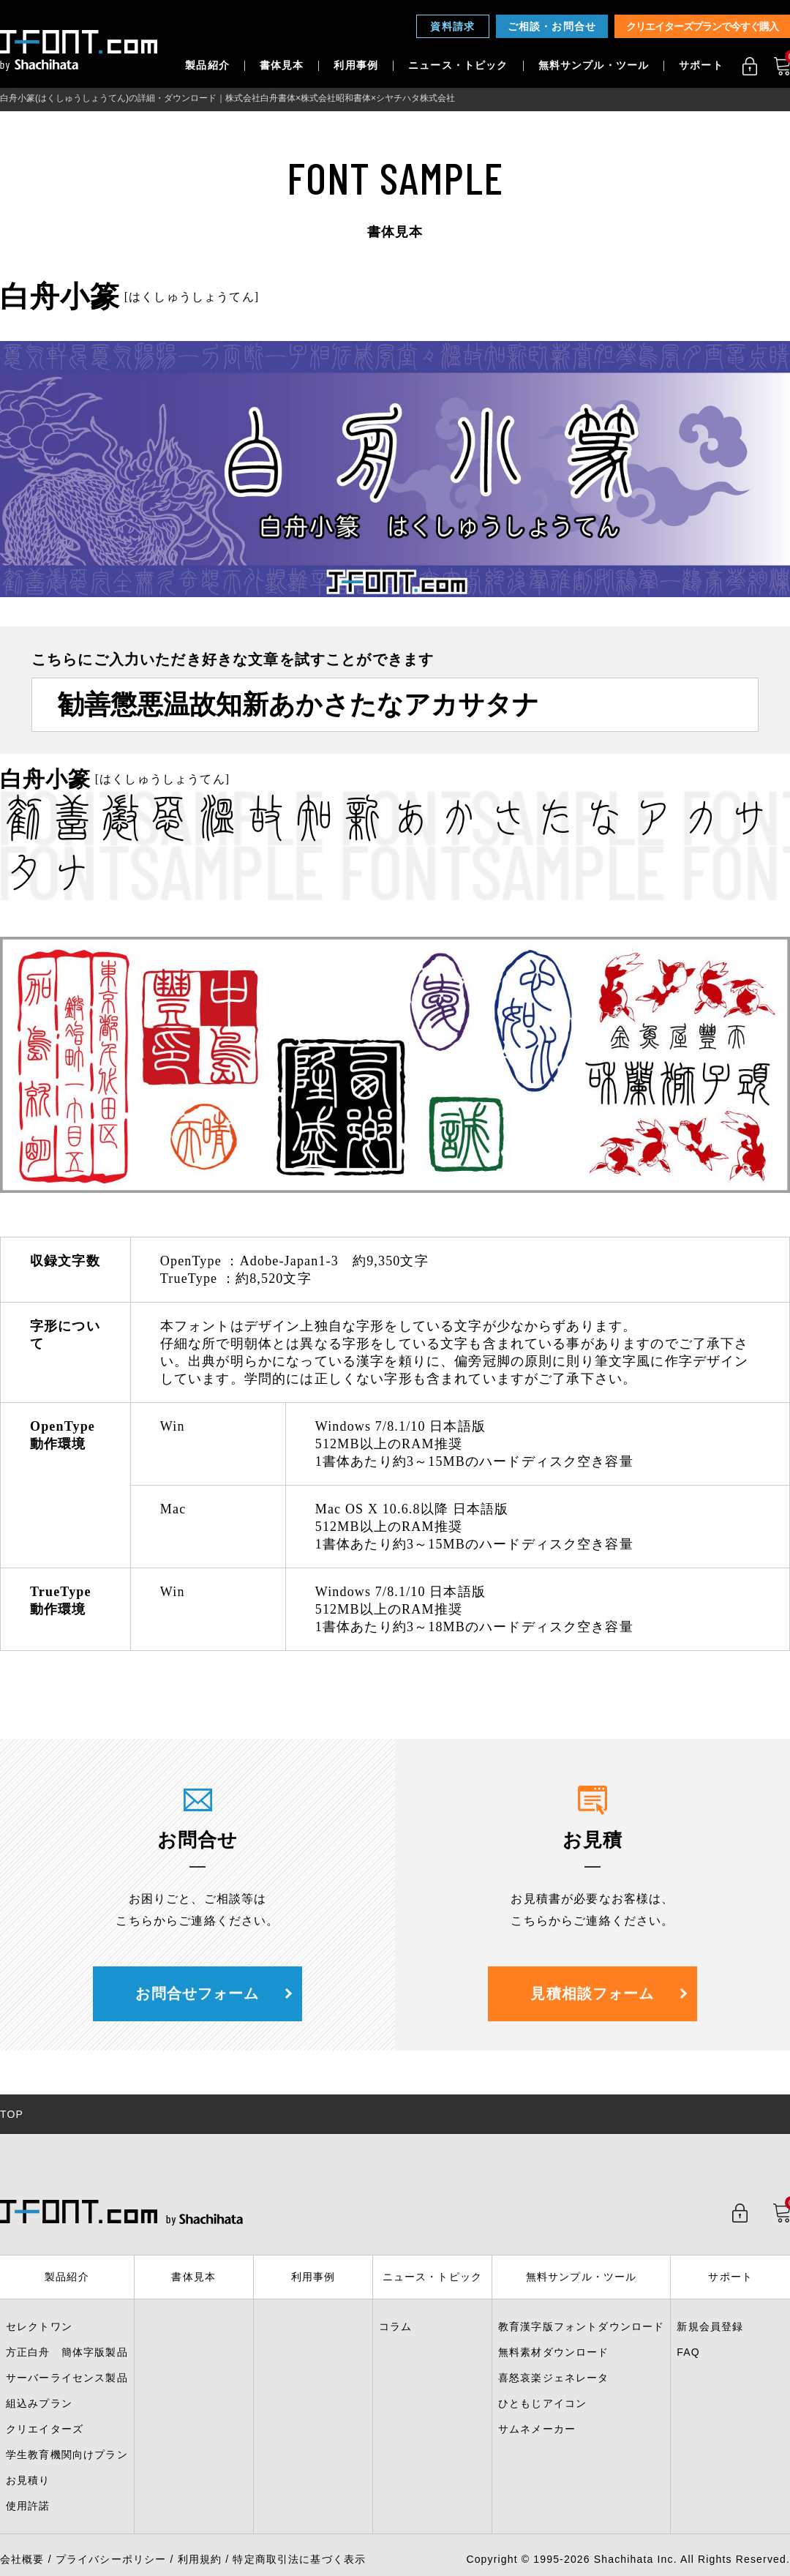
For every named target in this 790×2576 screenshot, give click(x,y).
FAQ (688, 2352)
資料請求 (452, 26)
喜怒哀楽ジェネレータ (553, 2378)
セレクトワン (39, 2326)
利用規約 (200, 2559)
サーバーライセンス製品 (67, 2378)
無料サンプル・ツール (594, 66)
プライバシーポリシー (111, 2559)
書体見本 (282, 66)
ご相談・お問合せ (552, 26)
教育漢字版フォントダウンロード (581, 2326)
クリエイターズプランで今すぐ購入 (702, 26)
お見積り (28, 2480)
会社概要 (22, 2559)
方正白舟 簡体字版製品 (67, 2352)
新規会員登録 (710, 2326)
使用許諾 (28, 2506)
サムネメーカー (537, 2429)
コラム (395, 2326)
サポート (701, 66)
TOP (11, 2114)
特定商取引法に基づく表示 (299, 2559)
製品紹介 (207, 66)
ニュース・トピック (458, 66)
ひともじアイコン (542, 2403)
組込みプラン (39, 2403)
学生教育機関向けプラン (67, 2454)
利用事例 (356, 66)
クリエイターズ (44, 2429)
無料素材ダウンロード (553, 2352)
